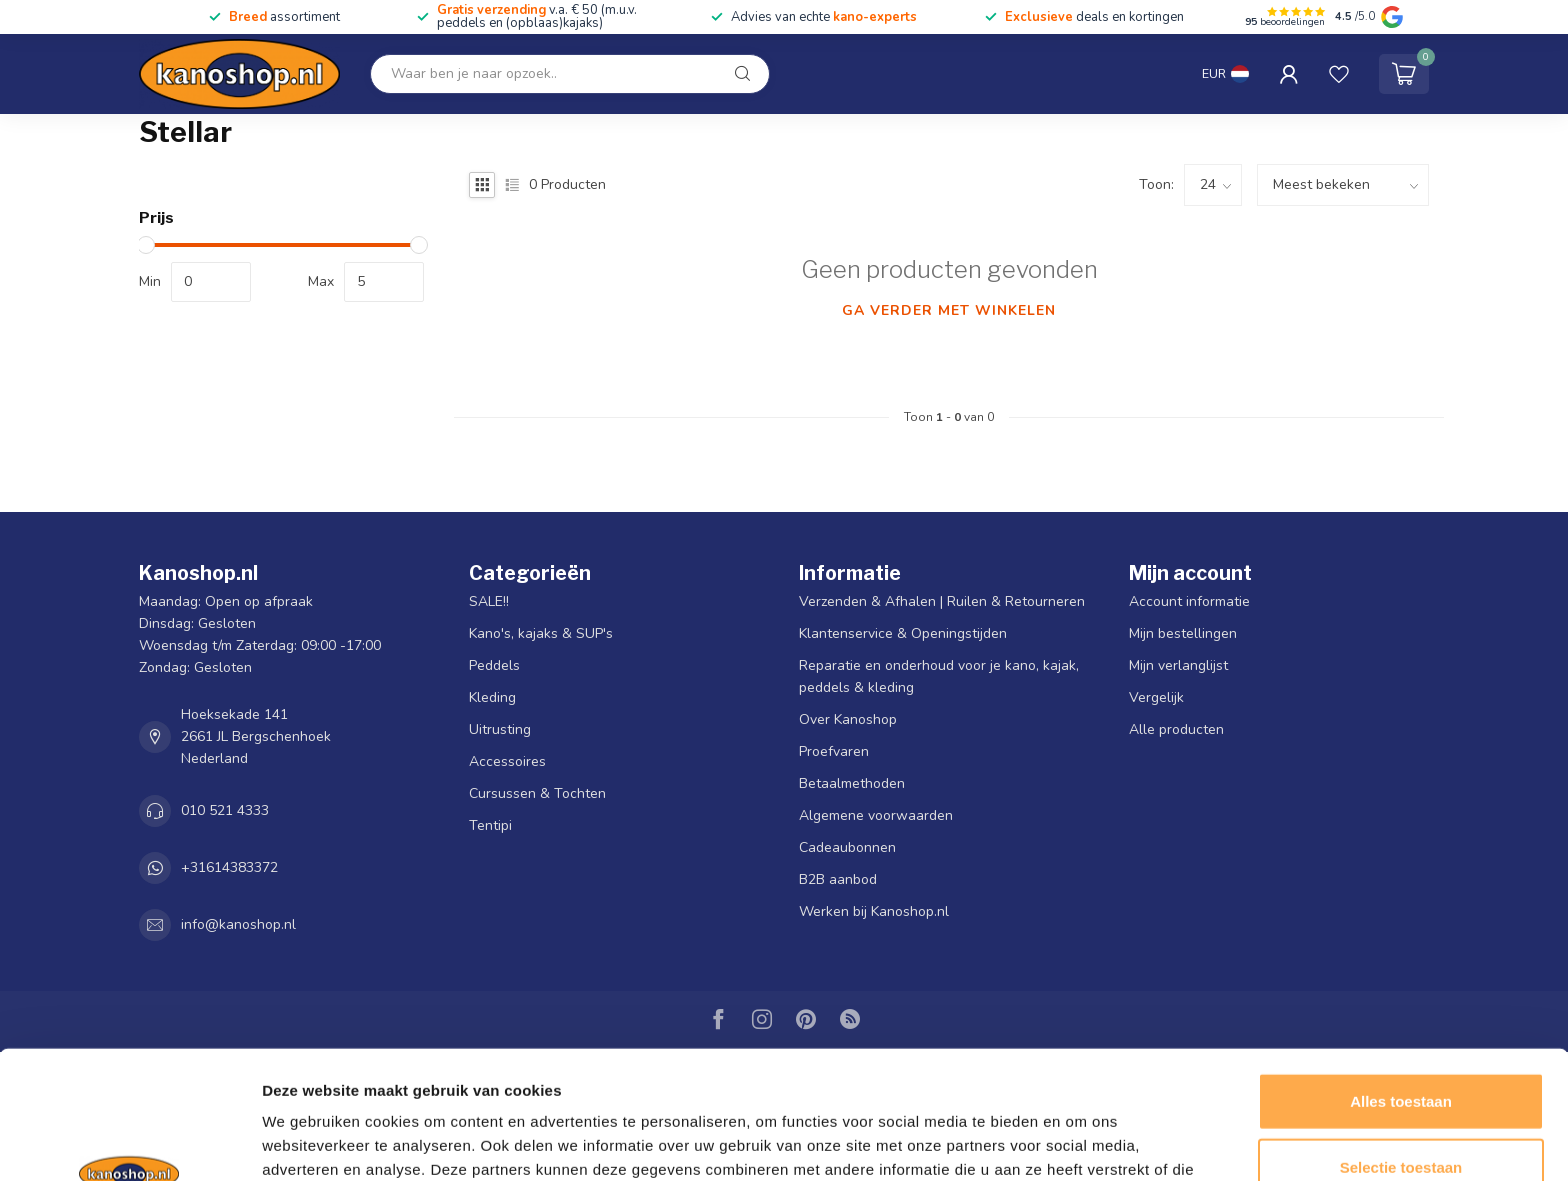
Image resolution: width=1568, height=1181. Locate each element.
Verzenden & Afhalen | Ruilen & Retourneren (942, 601)
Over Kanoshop (848, 719)
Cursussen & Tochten (537, 793)
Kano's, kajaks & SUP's (541, 633)
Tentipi (490, 825)
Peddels (494, 665)
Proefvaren (834, 751)
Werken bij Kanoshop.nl (874, 911)
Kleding (492, 697)
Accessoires (507, 761)
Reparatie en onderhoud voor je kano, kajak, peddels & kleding (939, 676)
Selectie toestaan (1401, 1050)
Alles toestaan (1401, 984)
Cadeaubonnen (847, 847)
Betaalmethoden (852, 783)
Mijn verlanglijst (1178, 665)
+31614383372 (229, 867)
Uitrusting (500, 729)
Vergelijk (1156, 697)
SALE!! (489, 601)
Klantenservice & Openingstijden (903, 633)
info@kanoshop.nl (238, 924)
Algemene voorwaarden (876, 815)
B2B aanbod (838, 879)
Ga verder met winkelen (949, 310)
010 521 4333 (225, 810)
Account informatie (1189, 601)
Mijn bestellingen (1183, 633)
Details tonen (1080, 1141)
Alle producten (1176, 729)
